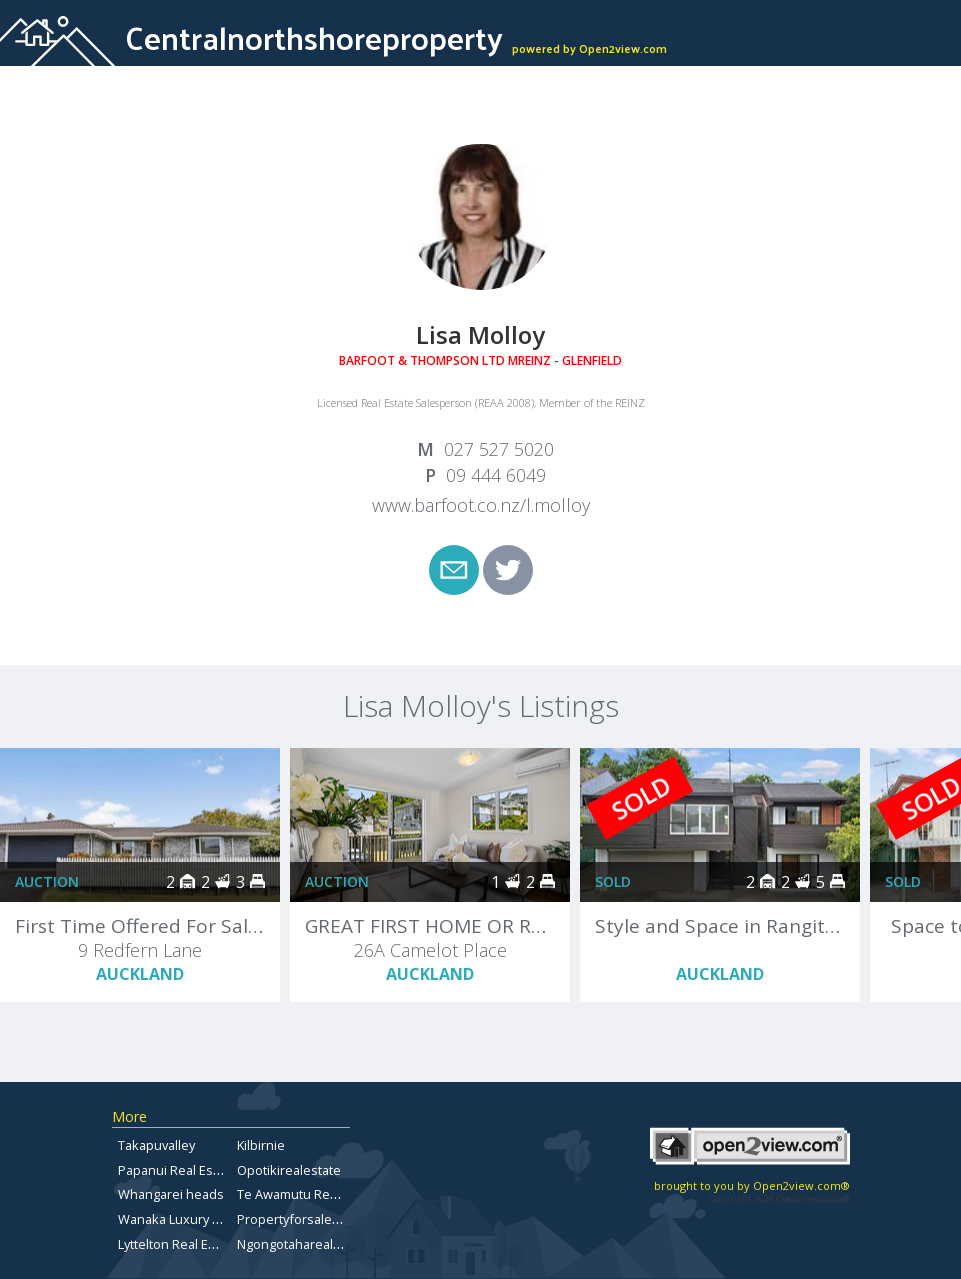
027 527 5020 (499, 449)
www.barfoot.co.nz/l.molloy (481, 505)
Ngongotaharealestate (304, 1244)
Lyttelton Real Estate (178, 1244)
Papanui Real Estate (177, 1170)
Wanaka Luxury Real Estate (198, 1219)
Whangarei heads (171, 1194)
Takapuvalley (156, 1145)
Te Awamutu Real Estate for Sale (333, 1194)
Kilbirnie (261, 1145)
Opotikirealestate (289, 1170)
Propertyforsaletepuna (306, 1219)
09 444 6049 (496, 475)
